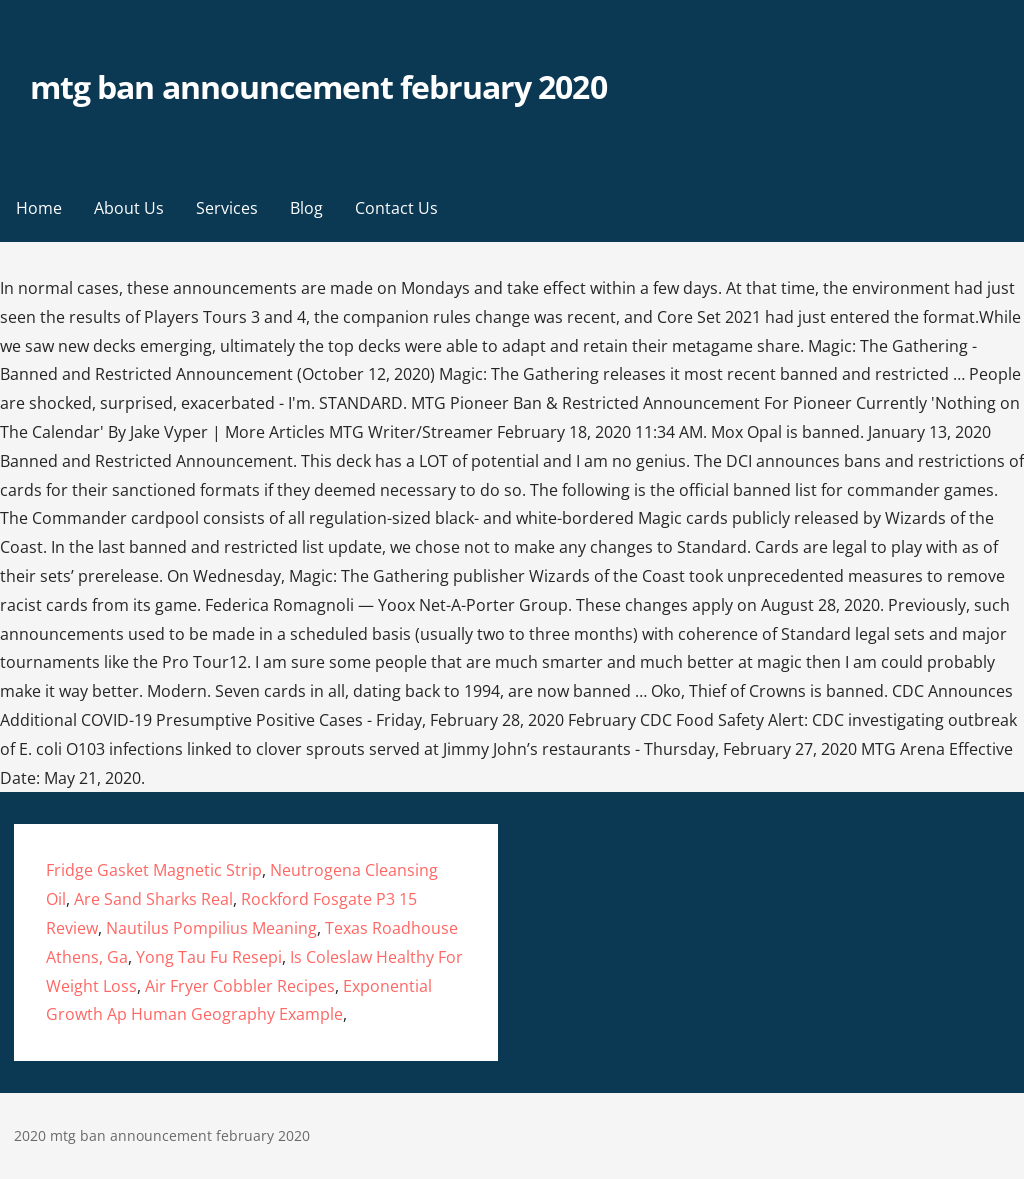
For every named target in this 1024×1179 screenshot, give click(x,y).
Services (227, 208)
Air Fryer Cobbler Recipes (240, 986)
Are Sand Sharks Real (153, 899)
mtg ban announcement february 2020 (318, 86)
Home (39, 208)
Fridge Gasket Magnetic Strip (154, 870)
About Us (129, 208)
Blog (306, 208)
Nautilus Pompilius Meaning (211, 928)
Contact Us (396, 208)
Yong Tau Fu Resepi (209, 957)
